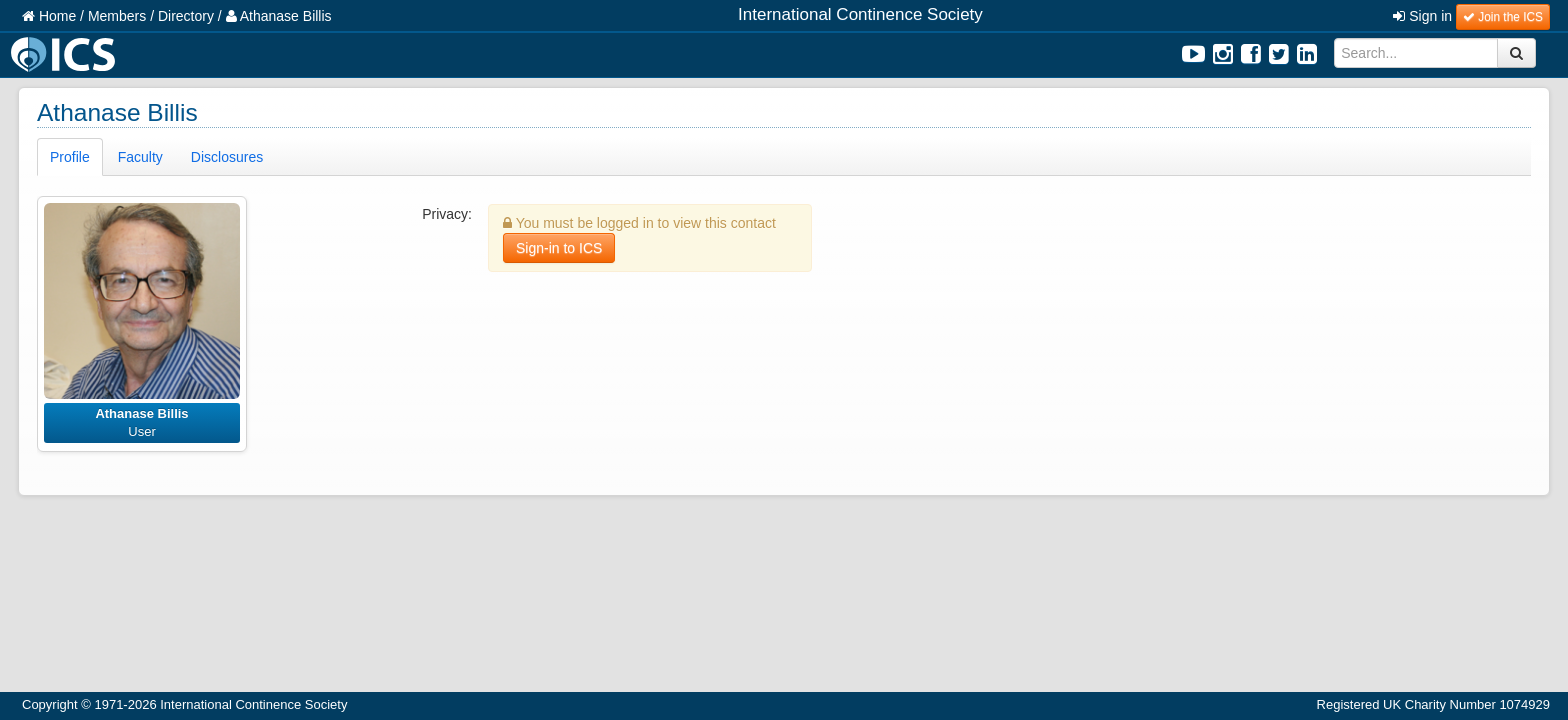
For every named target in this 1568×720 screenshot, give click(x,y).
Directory (186, 16)
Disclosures (227, 157)
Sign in (1422, 16)
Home (49, 16)
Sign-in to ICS (559, 248)
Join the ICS (1503, 17)
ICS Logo (66, 54)
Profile (70, 157)
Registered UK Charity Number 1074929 (1433, 704)
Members (117, 16)
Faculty (140, 157)
